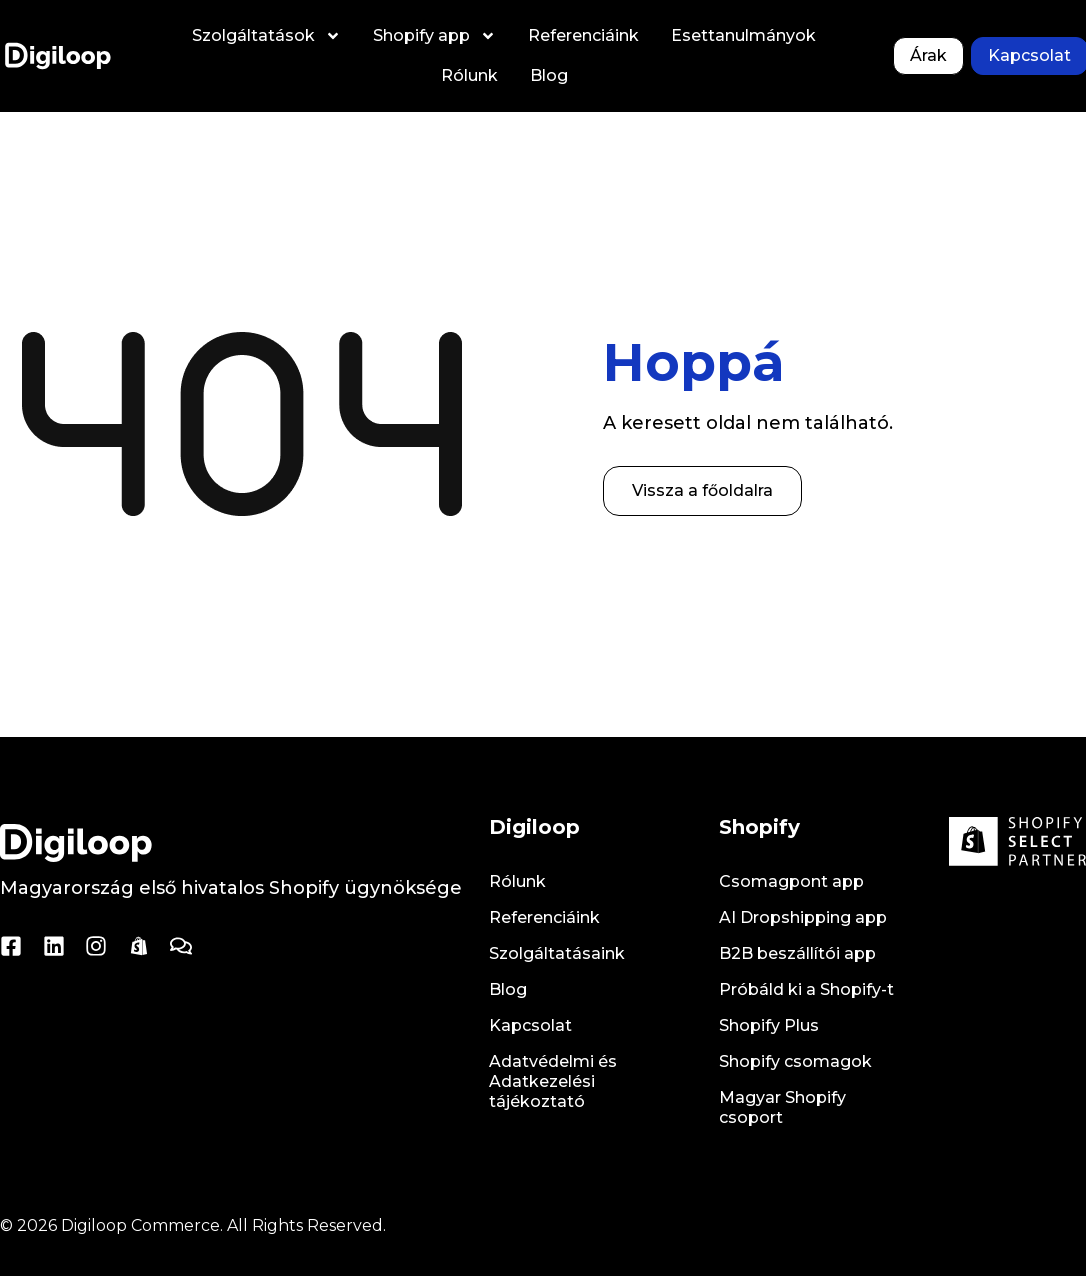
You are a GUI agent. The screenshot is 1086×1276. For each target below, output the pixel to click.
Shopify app (434, 36)
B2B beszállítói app (797, 953)
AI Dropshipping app (803, 917)
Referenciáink (583, 35)
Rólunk (469, 75)
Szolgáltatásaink (557, 953)
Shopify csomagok (795, 1061)
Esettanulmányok (743, 35)
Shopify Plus (769, 1025)
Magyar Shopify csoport (782, 1107)
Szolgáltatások (266, 36)
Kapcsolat (530, 1025)
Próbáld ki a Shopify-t (806, 989)
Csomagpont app (791, 881)
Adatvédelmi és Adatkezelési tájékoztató (553, 1081)
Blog (549, 75)
